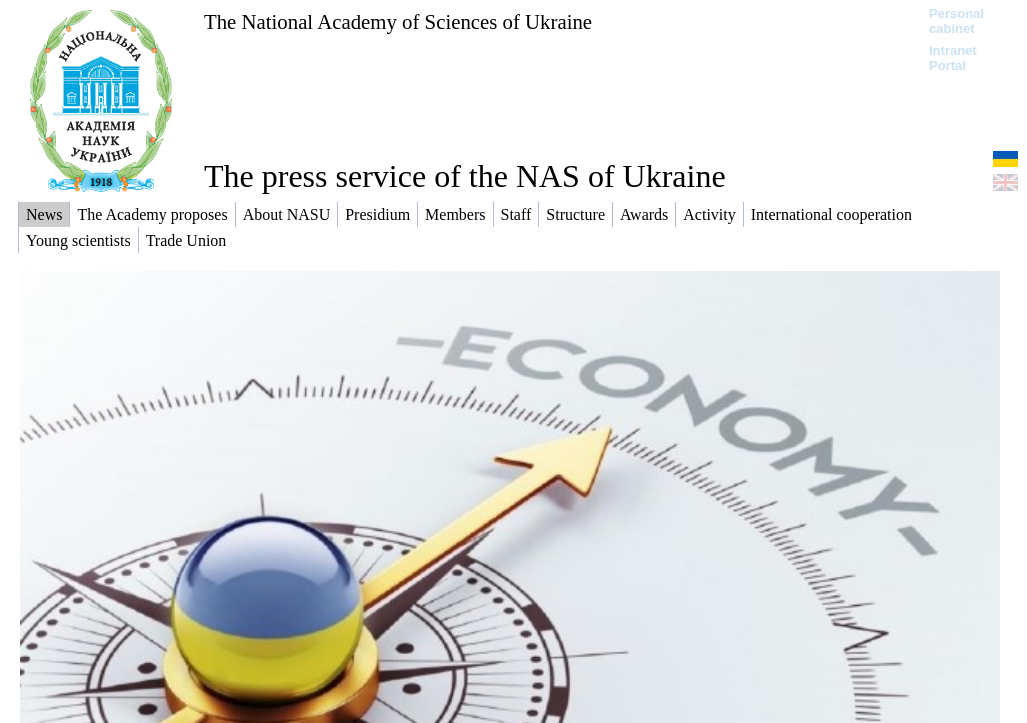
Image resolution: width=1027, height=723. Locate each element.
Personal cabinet (956, 21)
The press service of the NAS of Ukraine (465, 176)
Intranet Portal (953, 58)
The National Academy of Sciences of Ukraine (398, 21)
